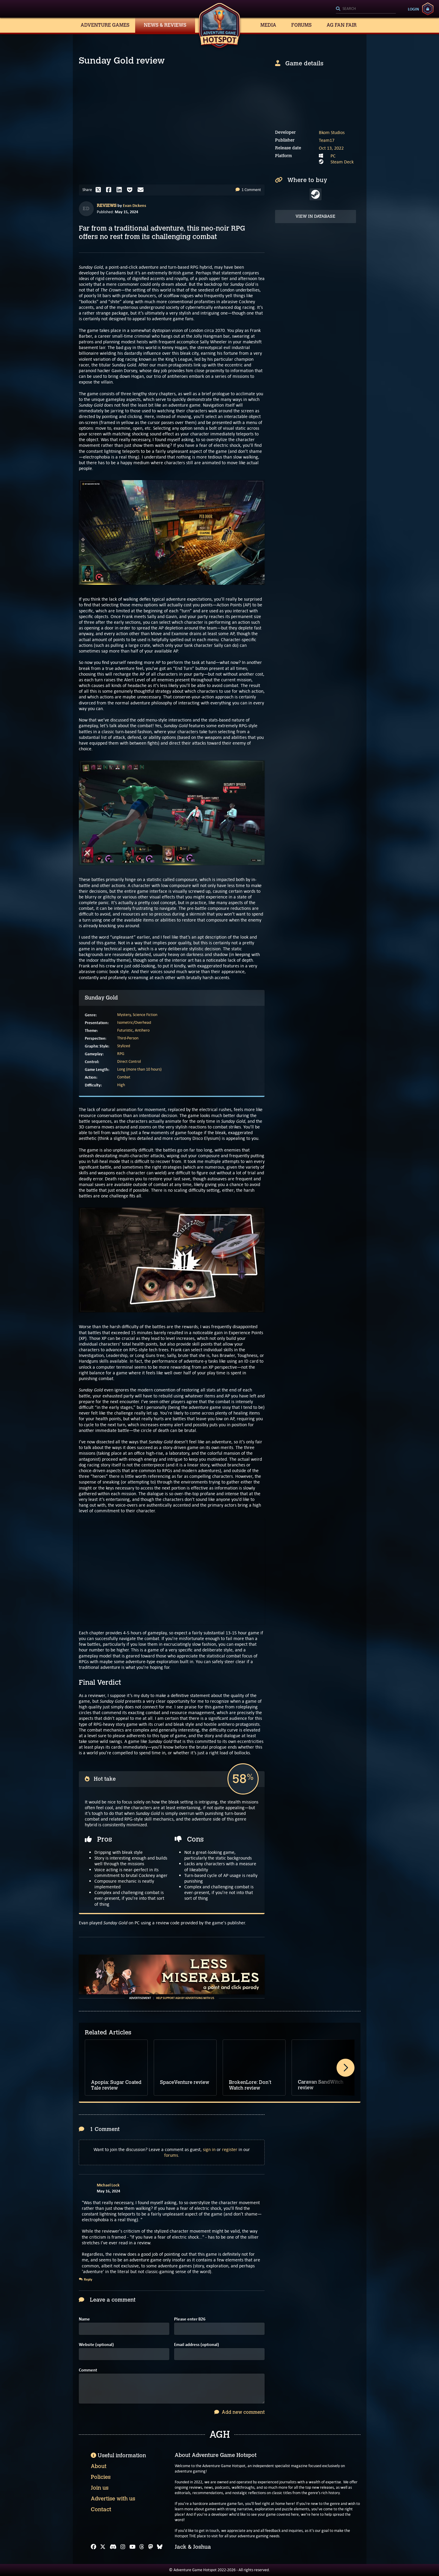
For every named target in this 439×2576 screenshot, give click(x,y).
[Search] (366, 8)
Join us (99, 2488)
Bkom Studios (332, 132)
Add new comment (239, 2412)
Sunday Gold (101, 997)
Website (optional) (96, 2344)
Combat (123, 1077)
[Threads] (141, 2547)
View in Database (315, 216)
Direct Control (129, 1061)
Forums (301, 25)
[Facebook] (93, 2547)
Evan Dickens (134, 205)
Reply (85, 2279)
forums (171, 2155)
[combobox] (366, 8)
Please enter (190, 2319)
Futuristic (125, 1030)
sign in (209, 2149)
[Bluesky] (159, 2547)
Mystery (124, 1014)
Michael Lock (108, 2185)
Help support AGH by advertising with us (185, 1998)
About (98, 2466)
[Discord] (113, 2547)
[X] (102, 2547)
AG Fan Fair (342, 25)
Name (84, 2319)
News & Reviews (165, 25)
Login (413, 9)
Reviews (107, 205)
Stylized (123, 1045)
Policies (101, 2477)
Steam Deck (342, 162)
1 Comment (248, 189)
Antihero (142, 1030)
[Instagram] (122, 2547)
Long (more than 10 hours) (139, 1069)
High (121, 1084)
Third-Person (127, 1038)
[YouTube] (132, 2547)
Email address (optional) (196, 2344)
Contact (101, 2509)
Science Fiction (145, 1014)
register (229, 2149)
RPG (120, 1053)
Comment (88, 2370)
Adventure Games (105, 25)
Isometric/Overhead (134, 1022)
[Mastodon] (150, 2547)
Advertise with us (113, 2498)
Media (268, 25)
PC (333, 156)
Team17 (326, 140)
